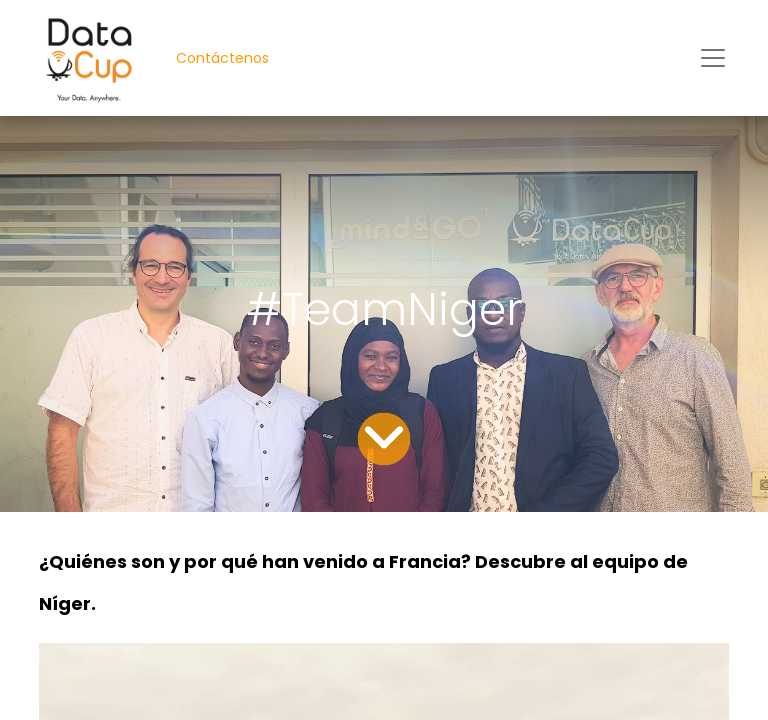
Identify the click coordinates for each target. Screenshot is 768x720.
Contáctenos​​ (222, 58)
